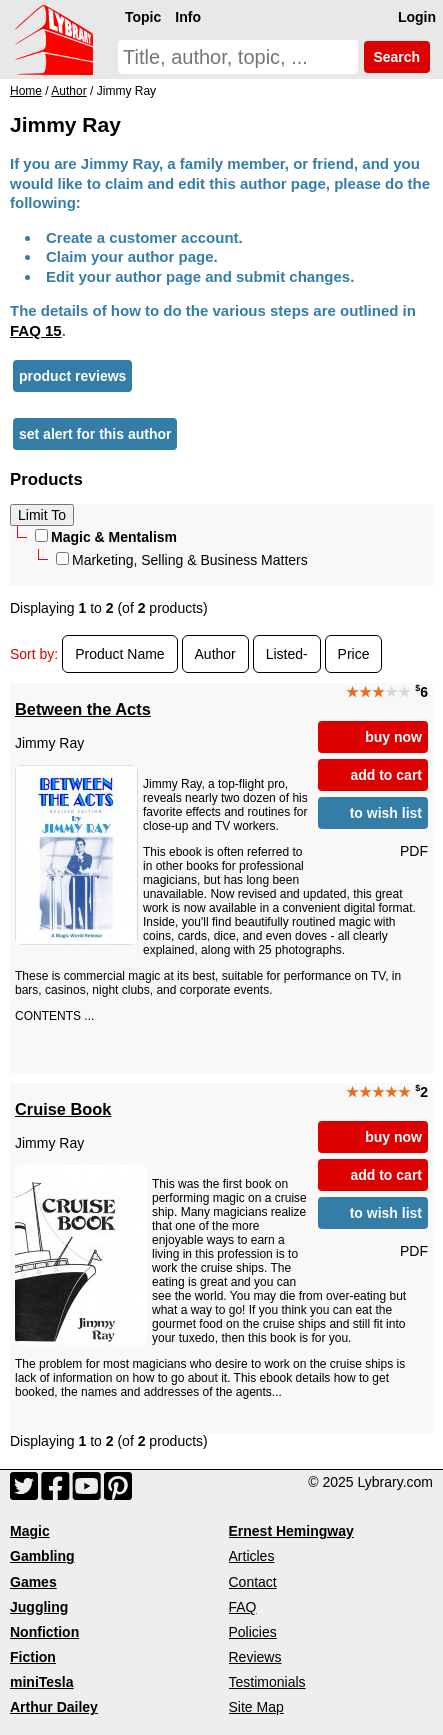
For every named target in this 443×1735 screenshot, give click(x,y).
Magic (30, 1531)
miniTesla (42, 1682)
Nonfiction (44, 1632)
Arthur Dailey (54, 1707)
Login (417, 17)
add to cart (386, 775)
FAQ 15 (36, 330)
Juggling (39, 1607)
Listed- (287, 654)
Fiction (33, 1657)
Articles (252, 1556)
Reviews (255, 1657)
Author (215, 654)
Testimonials (267, 1682)
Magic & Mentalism (106, 537)
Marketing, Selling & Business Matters (182, 560)
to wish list (386, 813)
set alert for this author (95, 434)
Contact (253, 1582)
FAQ (243, 1607)
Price (354, 654)
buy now (393, 737)
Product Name (119, 654)
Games (33, 1582)
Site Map (256, 1707)
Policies (253, 1632)
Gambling (42, 1556)
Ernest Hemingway (291, 1531)
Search (397, 57)
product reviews (72, 376)
